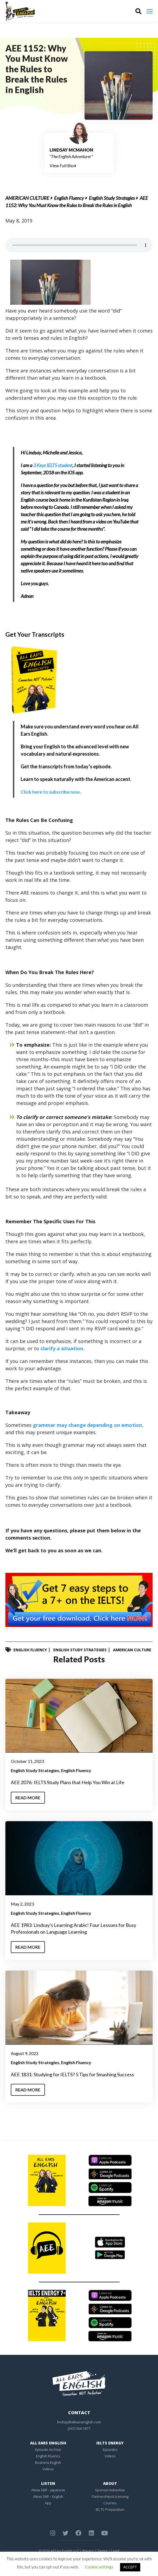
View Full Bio (63, 165)
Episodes (110, 2449)
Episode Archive (48, 2449)
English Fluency (69, 198)
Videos (48, 2468)
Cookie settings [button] (99, 2566)
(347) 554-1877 (79, 2428)
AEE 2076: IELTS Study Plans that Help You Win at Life (67, 1782)
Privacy (88, 2550)
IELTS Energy (110, 2442)
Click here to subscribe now (50, 791)
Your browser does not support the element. (79, 245)
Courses (110, 2502)
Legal (115, 2550)
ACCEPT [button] (130, 2567)
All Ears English (48, 2442)
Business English (48, 2462)
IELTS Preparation (110, 2509)
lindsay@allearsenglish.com (79, 2421)
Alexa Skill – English (48, 2496)
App (48, 2502)
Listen (48, 2483)
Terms (102, 2550)
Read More (27, 1797)
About (110, 2483)
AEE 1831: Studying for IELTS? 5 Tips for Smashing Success (72, 2074)
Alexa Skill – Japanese (48, 2489)
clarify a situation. (62, 1348)
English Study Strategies (112, 198)
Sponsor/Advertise (110, 2489)
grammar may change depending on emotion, (88, 1424)
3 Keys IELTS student (53, 465)
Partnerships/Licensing (110, 2496)
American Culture (27, 198)
